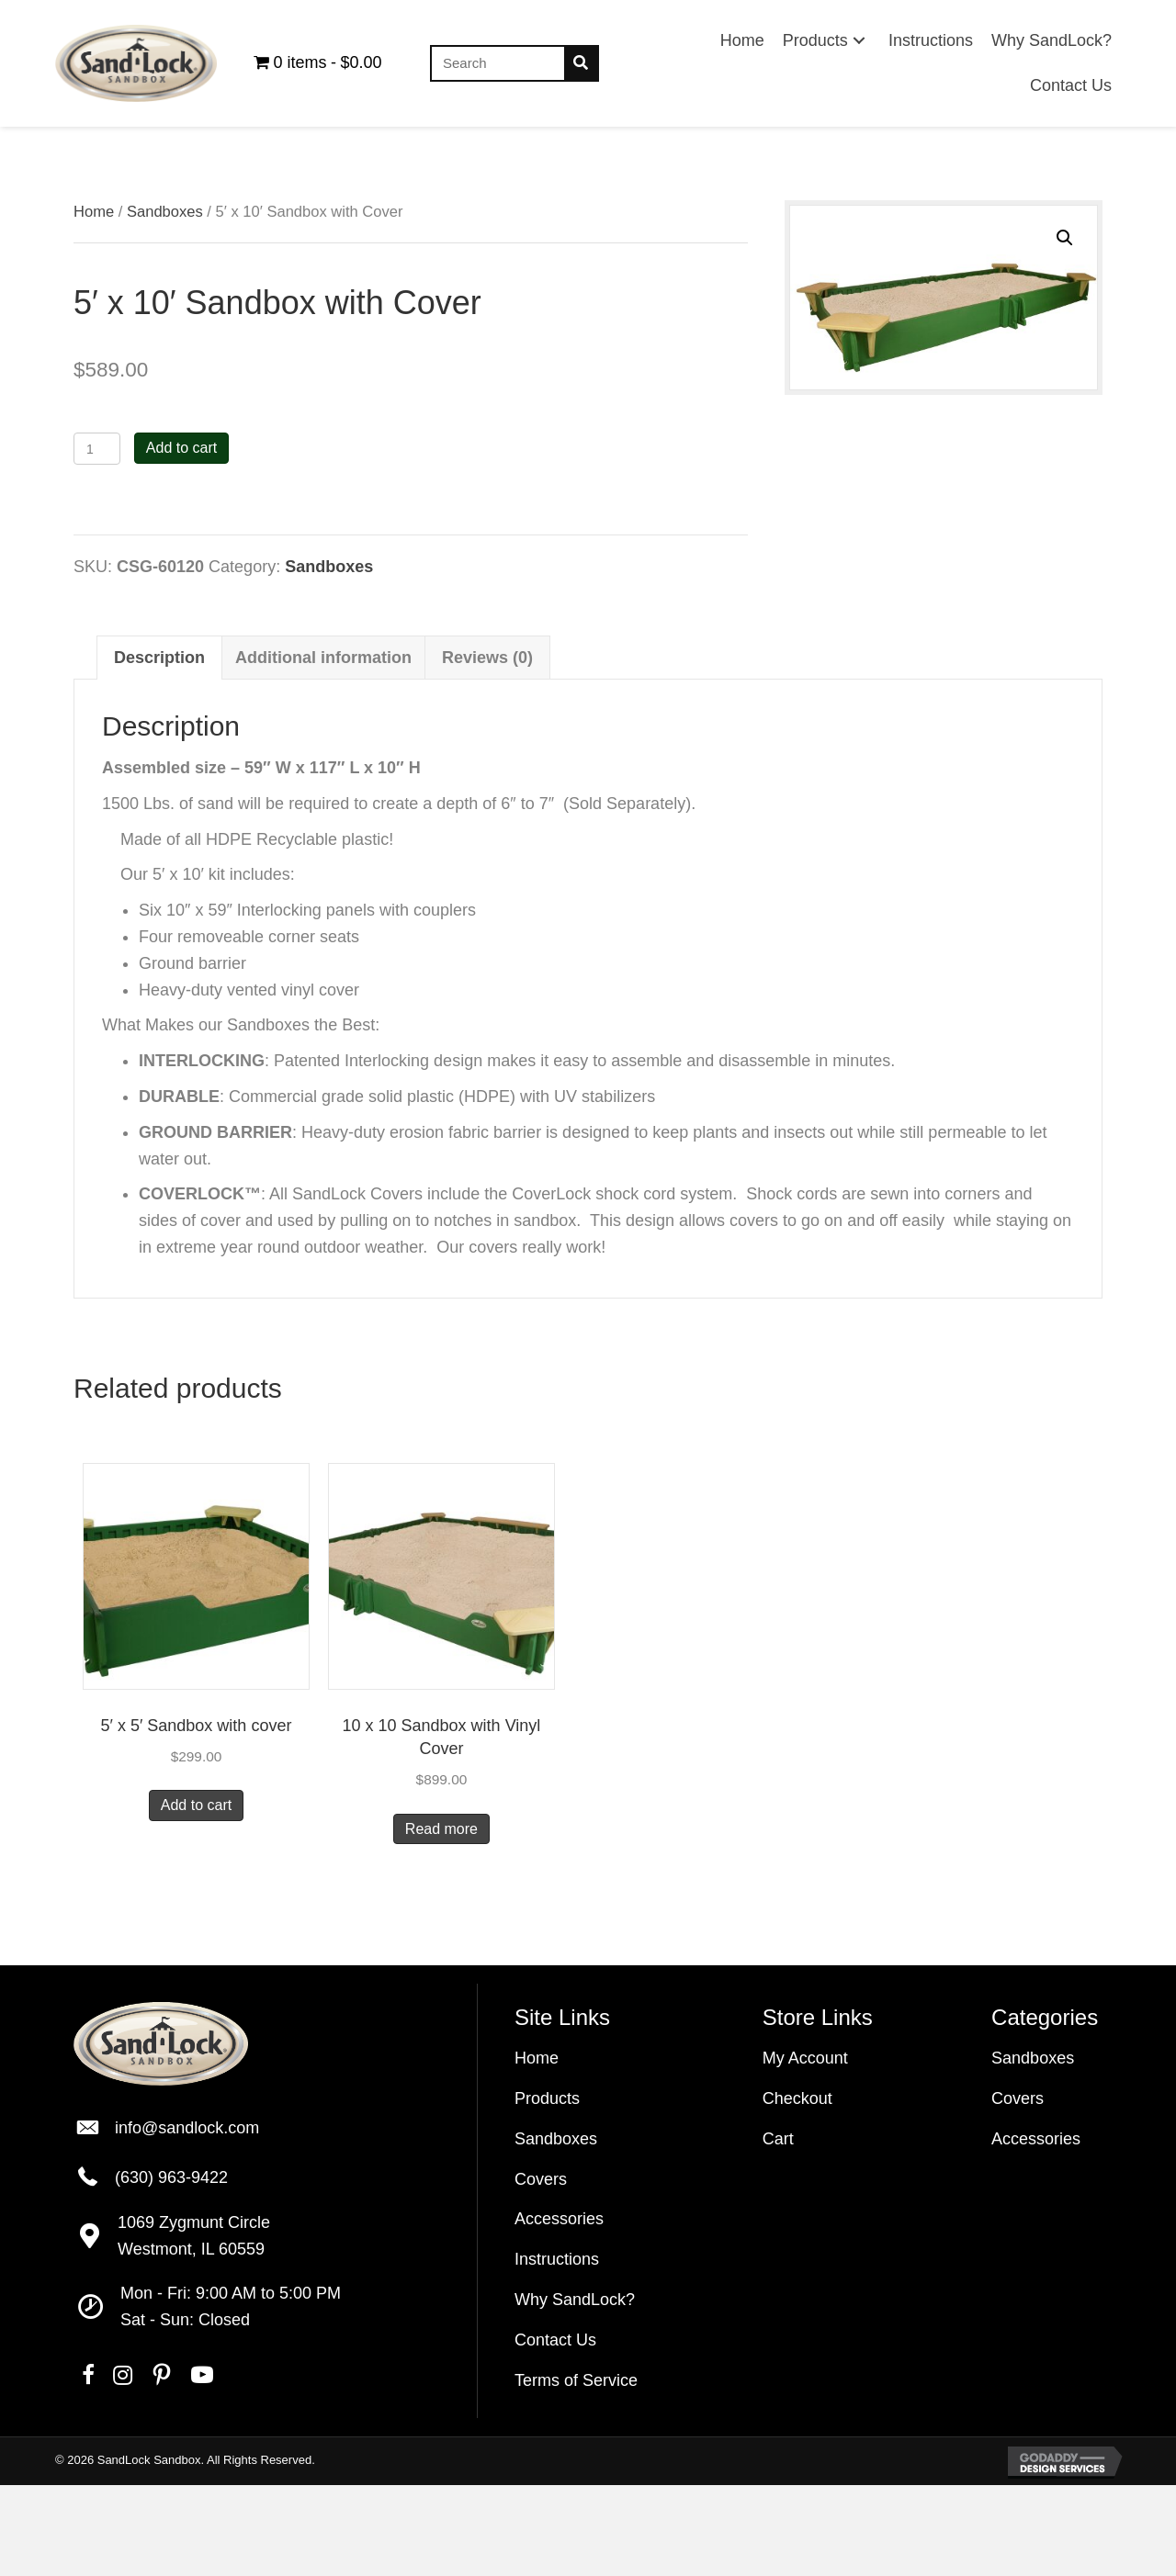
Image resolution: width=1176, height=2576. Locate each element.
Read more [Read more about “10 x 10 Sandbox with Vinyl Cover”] (441, 1829)
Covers (540, 2179)
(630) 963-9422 (171, 2177)
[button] (859, 40)
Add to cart (181, 448)
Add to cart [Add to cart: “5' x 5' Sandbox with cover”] (196, 1805)
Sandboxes (165, 211)
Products (547, 2098)
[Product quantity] (97, 449)
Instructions (556, 2259)
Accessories (559, 2219)
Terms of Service (576, 2380)
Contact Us (555, 2340)
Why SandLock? (574, 2299)
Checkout (797, 2098)
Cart (778, 2139)
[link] (742, 40)
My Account (805, 2058)
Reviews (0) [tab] (487, 657)
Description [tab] (159, 657)
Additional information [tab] (323, 657)
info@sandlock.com (187, 2128)
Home (94, 211)
